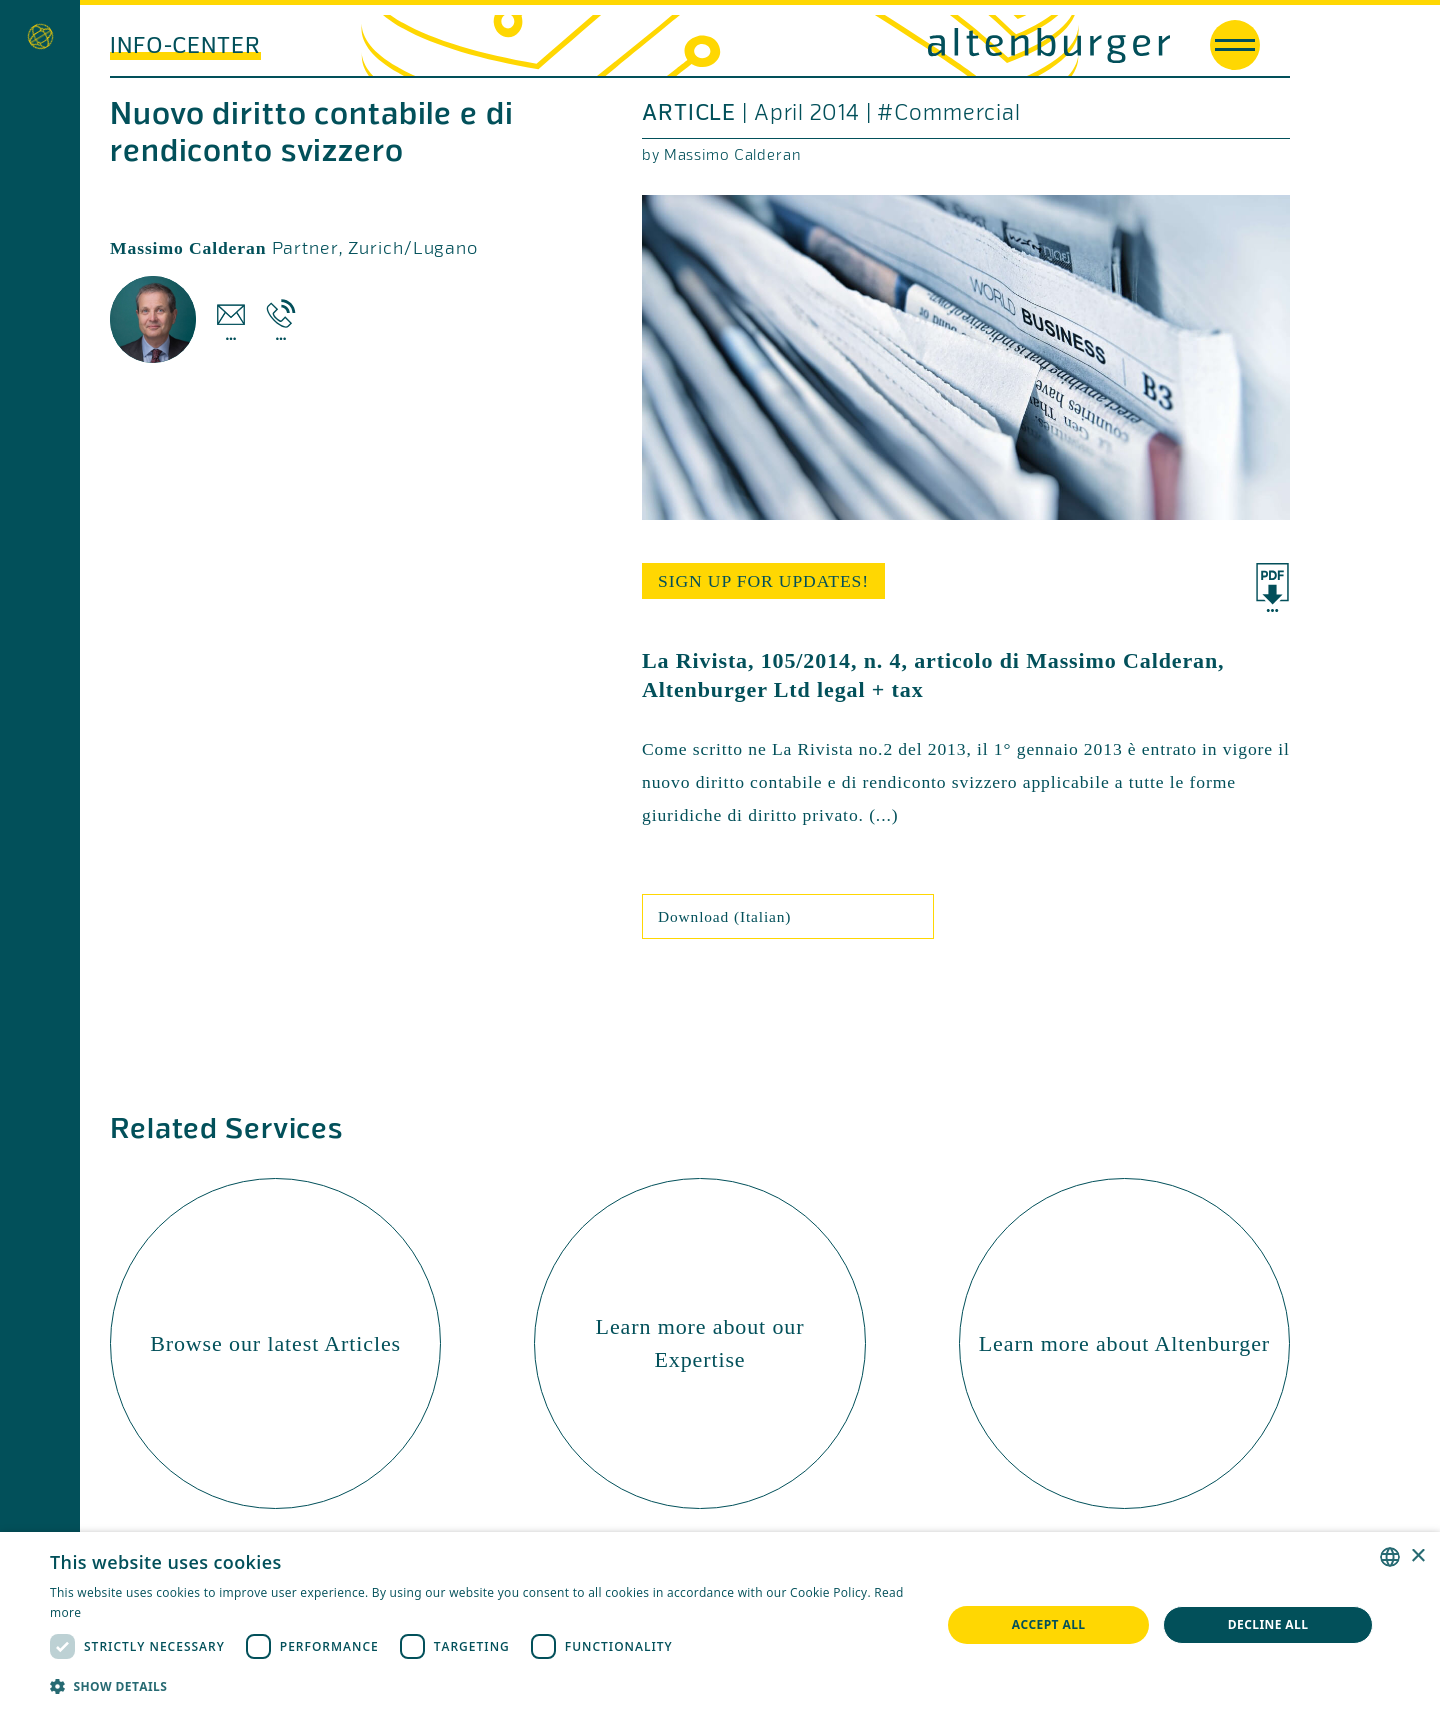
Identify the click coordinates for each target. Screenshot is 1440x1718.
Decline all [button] (1268, 1624)
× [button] (1417, 1556)
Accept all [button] (1049, 1624)
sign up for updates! (763, 581)
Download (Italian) (724, 916)
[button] (482, 1686)
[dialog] (720, 1625)
